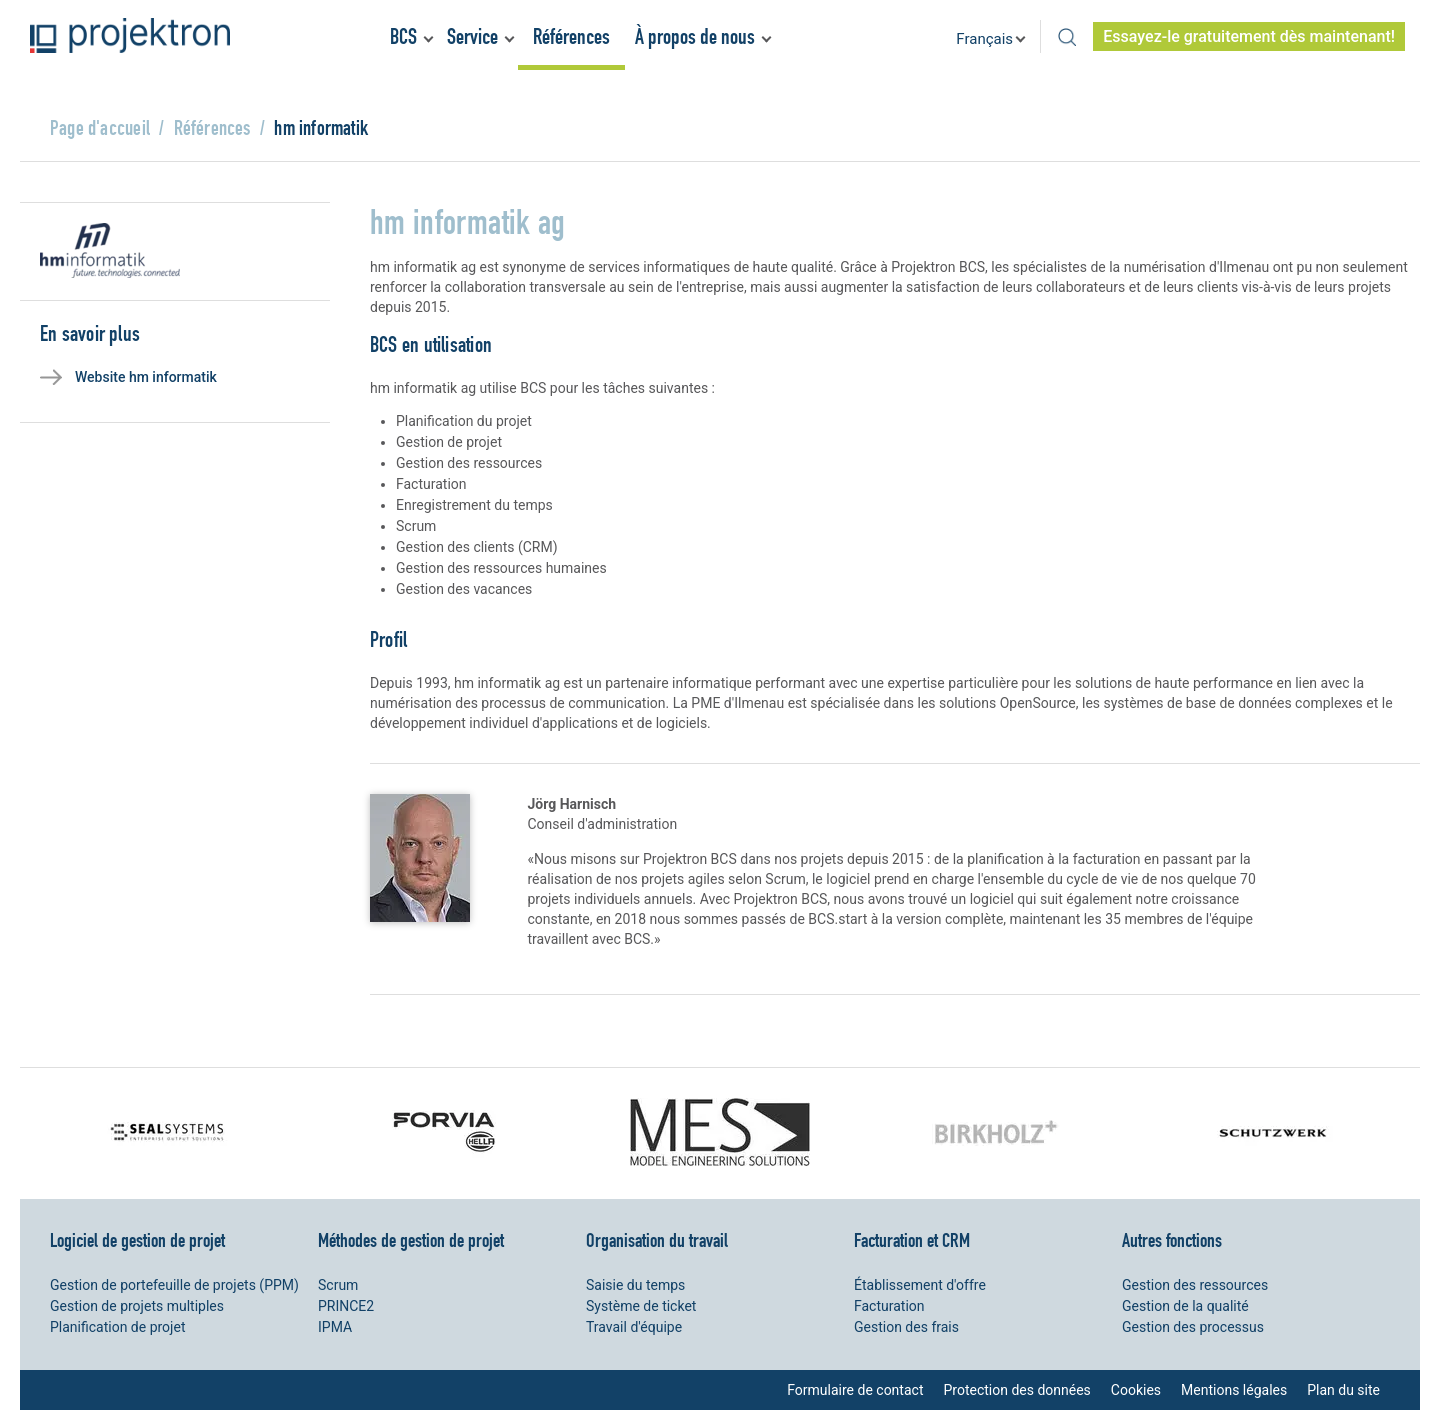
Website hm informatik (146, 377)
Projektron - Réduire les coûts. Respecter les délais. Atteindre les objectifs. (130, 35)
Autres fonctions (1172, 1240)
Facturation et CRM (912, 1240)
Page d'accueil (100, 127)
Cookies (1136, 1390)
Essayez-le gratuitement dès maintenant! (1249, 36)
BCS (403, 36)
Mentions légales (1234, 1390)
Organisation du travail (657, 1240)
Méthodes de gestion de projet (411, 1240)
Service (472, 36)
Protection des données (1016, 1390)
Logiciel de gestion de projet (137, 1240)
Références (571, 36)
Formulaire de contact (855, 1390)
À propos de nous (695, 36)
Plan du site (1343, 1390)
